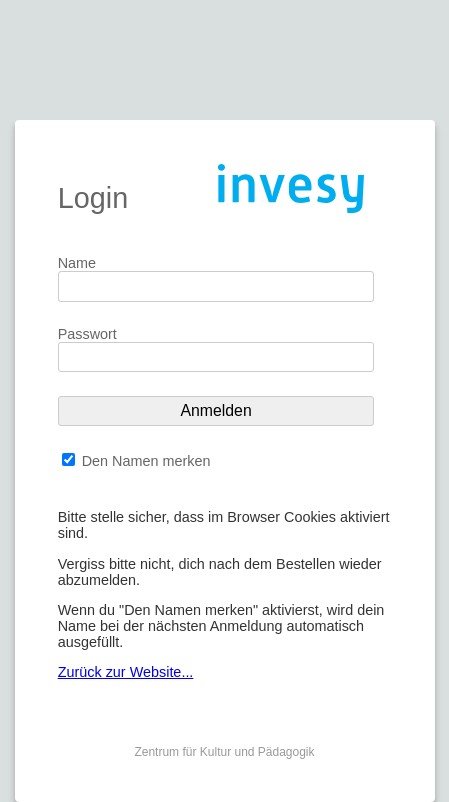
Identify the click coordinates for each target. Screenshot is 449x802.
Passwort (87, 334)
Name (77, 263)
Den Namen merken (146, 461)
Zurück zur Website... (126, 672)
